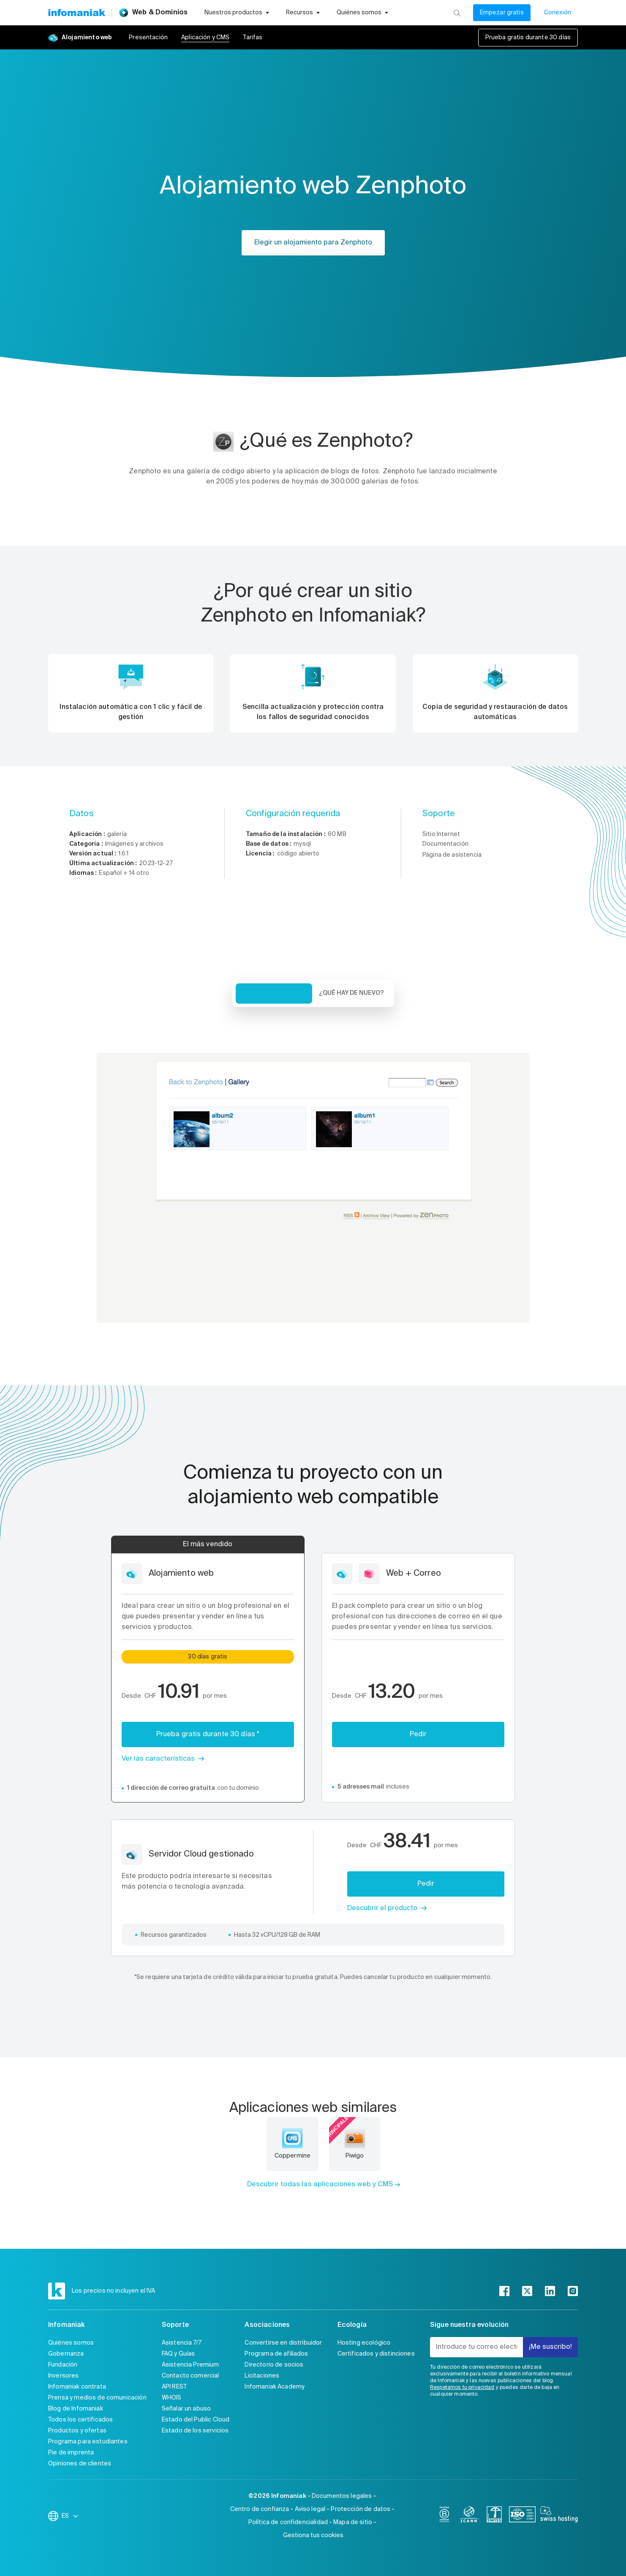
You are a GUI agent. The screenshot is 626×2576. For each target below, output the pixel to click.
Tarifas (252, 38)
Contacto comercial (190, 2376)
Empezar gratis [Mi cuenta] (502, 13)
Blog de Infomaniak (75, 2409)
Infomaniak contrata (77, 2387)
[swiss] (494, 2516)
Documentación (445, 844)
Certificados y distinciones (376, 2354)
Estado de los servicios (195, 2431)
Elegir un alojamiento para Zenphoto (313, 242)
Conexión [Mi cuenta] (557, 13)
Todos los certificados (80, 2420)
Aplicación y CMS (205, 38)
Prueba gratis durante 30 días (528, 38)
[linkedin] (550, 2291)
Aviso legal (310, 2509)
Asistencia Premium (190, 2365)
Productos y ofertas (77, 2431)
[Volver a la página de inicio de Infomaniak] (76, 12)
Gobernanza (66, 2354)
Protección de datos (360, 2509)
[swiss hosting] (559, 2516)
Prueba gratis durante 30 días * (208, 1734)
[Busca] (457, 12)
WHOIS (172, 2398)
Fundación (62, 2365)
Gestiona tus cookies (313, 2535)
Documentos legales (342, 2496)
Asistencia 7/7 (181, 2343)
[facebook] (504, 2291)
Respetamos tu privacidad (462, 2387)
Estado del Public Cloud (195, 2420)
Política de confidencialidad (288, 2522)
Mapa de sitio (352, 2522)
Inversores (63, 2376)
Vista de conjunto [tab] (274, 993)
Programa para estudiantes (88, 2442)
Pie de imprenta (71, 2453)
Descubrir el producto (382, 1908)
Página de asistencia (452, 855)
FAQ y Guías (178, 2354)
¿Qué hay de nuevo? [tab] (351, 993)
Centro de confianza (259, 2509)
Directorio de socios (274, 2365)
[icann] (469, 2516)
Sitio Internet (441, 834)
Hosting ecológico (364, 2343)
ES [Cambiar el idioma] (70, 2516)
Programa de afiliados (276, 2354)
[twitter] (527, 2291)
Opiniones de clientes (79, 2464)
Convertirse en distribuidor (283, 2343)
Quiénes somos (71, 2343)
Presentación (148, 38)
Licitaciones (262, 2376)
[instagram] (573, 2291)
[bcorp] (444, 2516)
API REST (174, 2387)
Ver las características (158, 1759)
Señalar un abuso (186, 2409)
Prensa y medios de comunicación (97, 2398)
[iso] (522, 2516)
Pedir (418, 1734)
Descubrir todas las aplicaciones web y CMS (320, 2184)
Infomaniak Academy (275, 2387)
